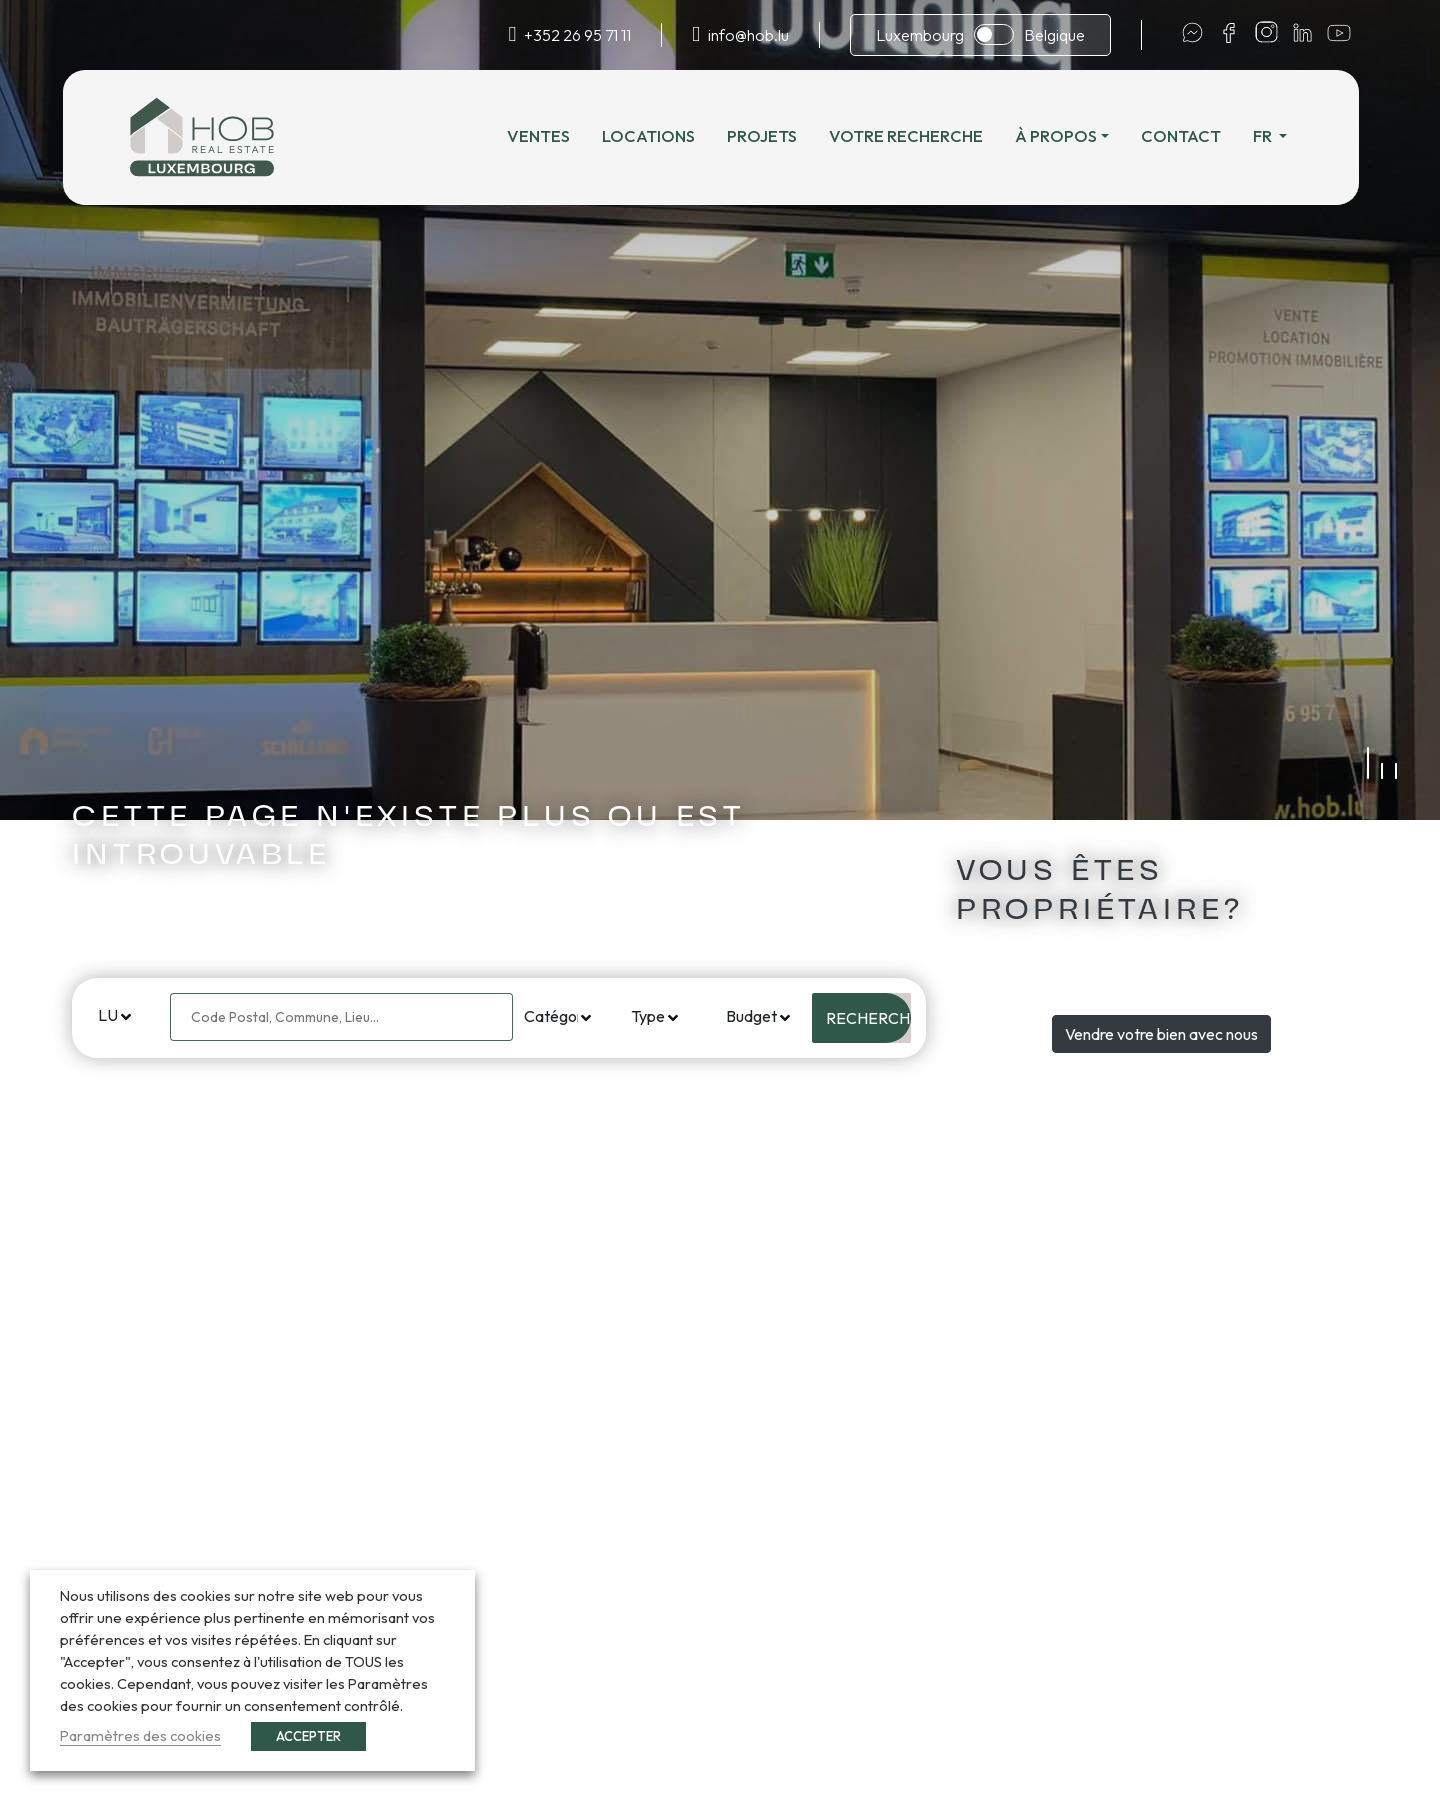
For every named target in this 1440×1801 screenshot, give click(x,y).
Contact (1192, 135)
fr (1275, 135)
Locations (659, 135)
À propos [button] (1067, 135)
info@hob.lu (748, 35)
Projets (773, 135)
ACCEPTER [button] (308, 1736)
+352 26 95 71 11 (577, 35)
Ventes (549, 135)
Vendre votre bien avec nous (1161, 1034)
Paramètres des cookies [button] (140, 1735)
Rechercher (868, 1018)
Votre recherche (917, 135)
